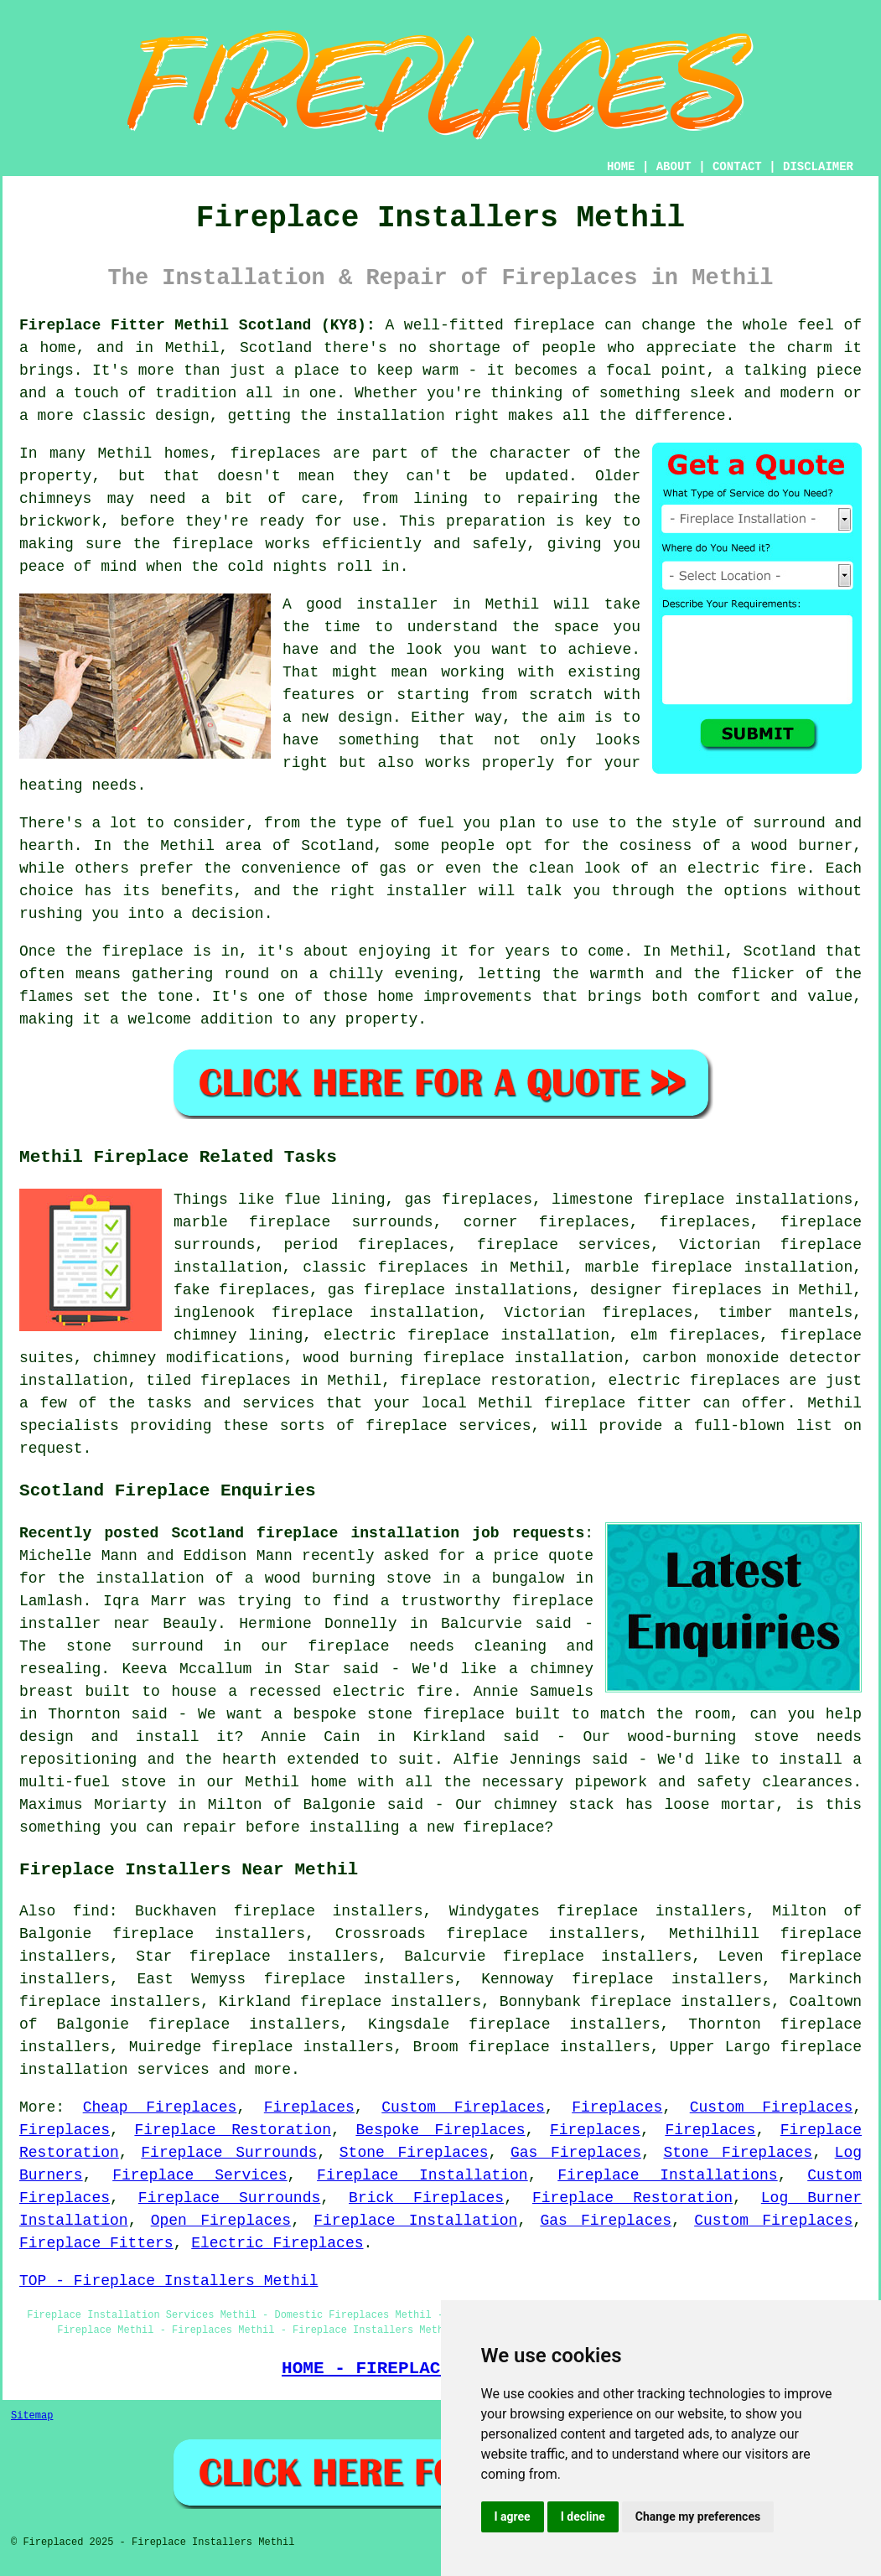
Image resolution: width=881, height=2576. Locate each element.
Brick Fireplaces (426, 2198)
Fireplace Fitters (96, 2243)
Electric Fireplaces (277, 2243)
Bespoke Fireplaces (440, 2130)
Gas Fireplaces (575, 2152)
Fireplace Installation (422, 2175)
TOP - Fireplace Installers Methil (168, 2281)
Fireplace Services (199, 2175)
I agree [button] (513, 2516)
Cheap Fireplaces (160, 2107)
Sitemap (32, 2416)
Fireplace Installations (667, 2175)
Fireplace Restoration (232, 2130)
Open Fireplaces (221, 2220)
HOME (621, 167)
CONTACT (737, 167)
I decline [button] (583, 2516)
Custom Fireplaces (462, 2107)
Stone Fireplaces (414, 2152)
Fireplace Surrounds (229, 2152)
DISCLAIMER (818, 167)
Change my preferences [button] (697, 2516)
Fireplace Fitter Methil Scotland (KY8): (197, 325)
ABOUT (674, 167)
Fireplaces (309, 2107)
